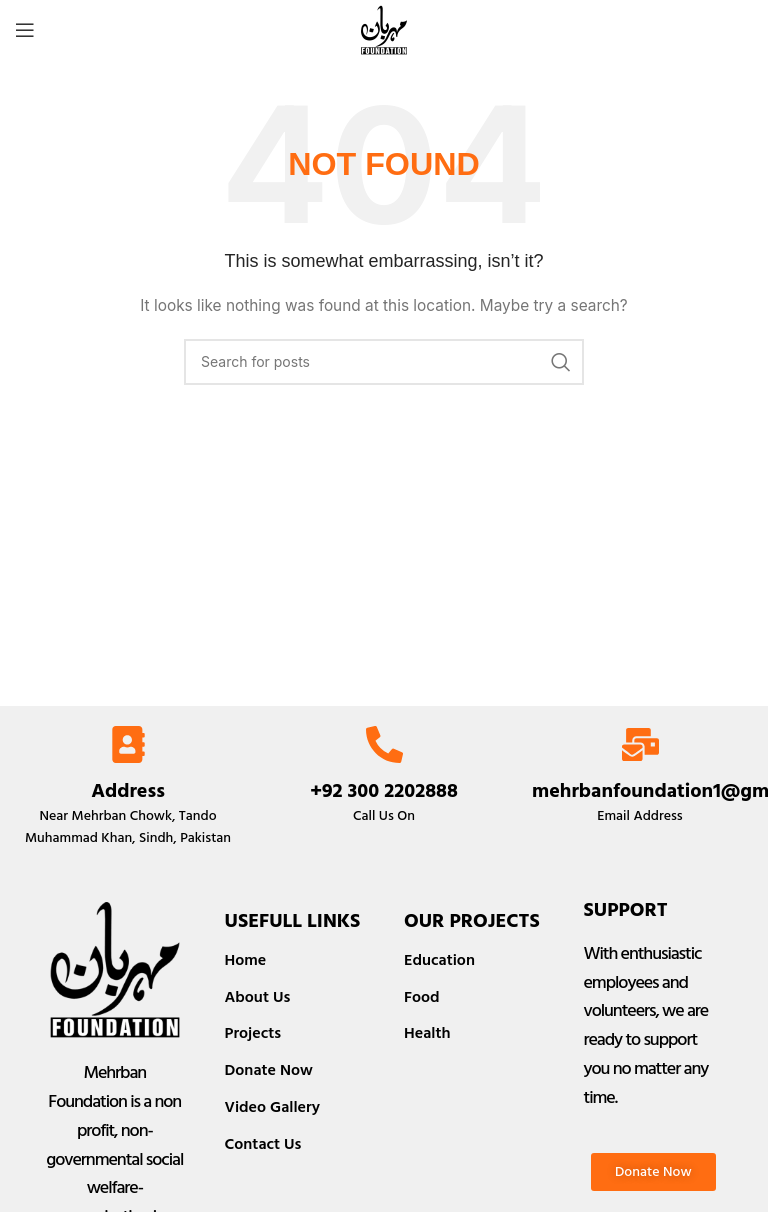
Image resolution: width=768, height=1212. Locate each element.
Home (246, 960)
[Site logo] (384, 28)
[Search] (384, 362)
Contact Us (263, 1144)
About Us (258, 997)
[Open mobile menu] (25, 30)
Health (427, 1033)
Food (422, 997)
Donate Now (269, 1070)
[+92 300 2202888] (384, 744)
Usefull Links (293, 921)
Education (439, 960)
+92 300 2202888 (384, 791)
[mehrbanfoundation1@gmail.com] (640, 744)
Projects (253, 1033)
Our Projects (472, 921)
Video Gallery (272, 1107)
